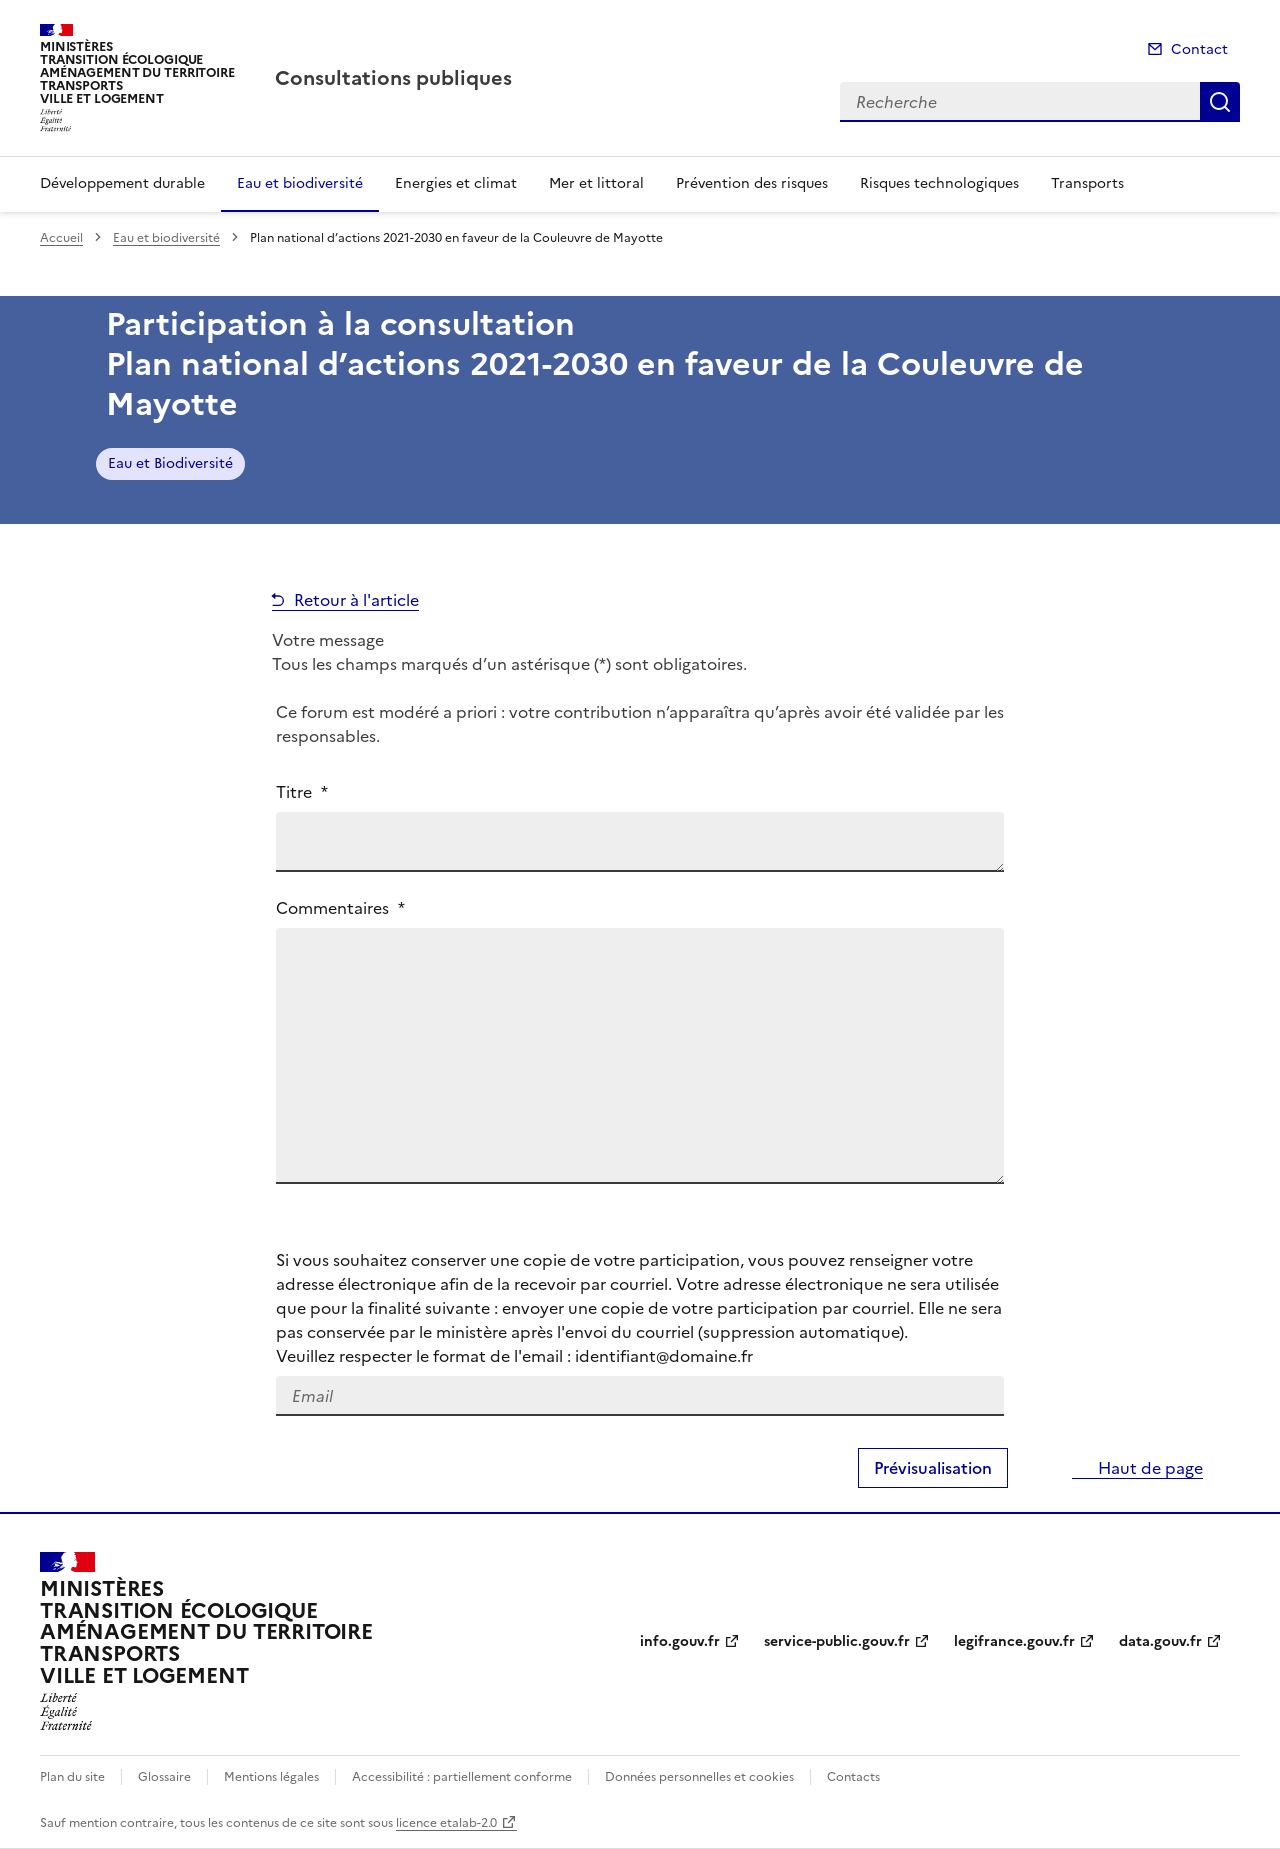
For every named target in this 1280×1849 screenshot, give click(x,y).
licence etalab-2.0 (446, 1823)
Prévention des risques (752, 183)
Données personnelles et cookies (699, 1777)
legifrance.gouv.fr (1014, 1641)
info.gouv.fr (680, 1641)
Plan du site (72, 1777)
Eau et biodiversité (300, 183)
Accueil (61, 238)
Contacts (853, 1777)
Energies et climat (456, 183)
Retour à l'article (356, 600)
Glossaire (164, 1777)
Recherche (1220, 102)
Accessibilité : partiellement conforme (462, 1777)
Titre (302, 792)
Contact (1199, 49)
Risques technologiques (939, 183)
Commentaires (340, 908)
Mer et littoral (596, 183)
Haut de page (1148, 1468)
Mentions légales (271, 1777)
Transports (1087, 183)
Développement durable (122, 183)
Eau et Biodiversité (170, 463)
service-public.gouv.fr (837, 1641)
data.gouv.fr (1160, 1641)
